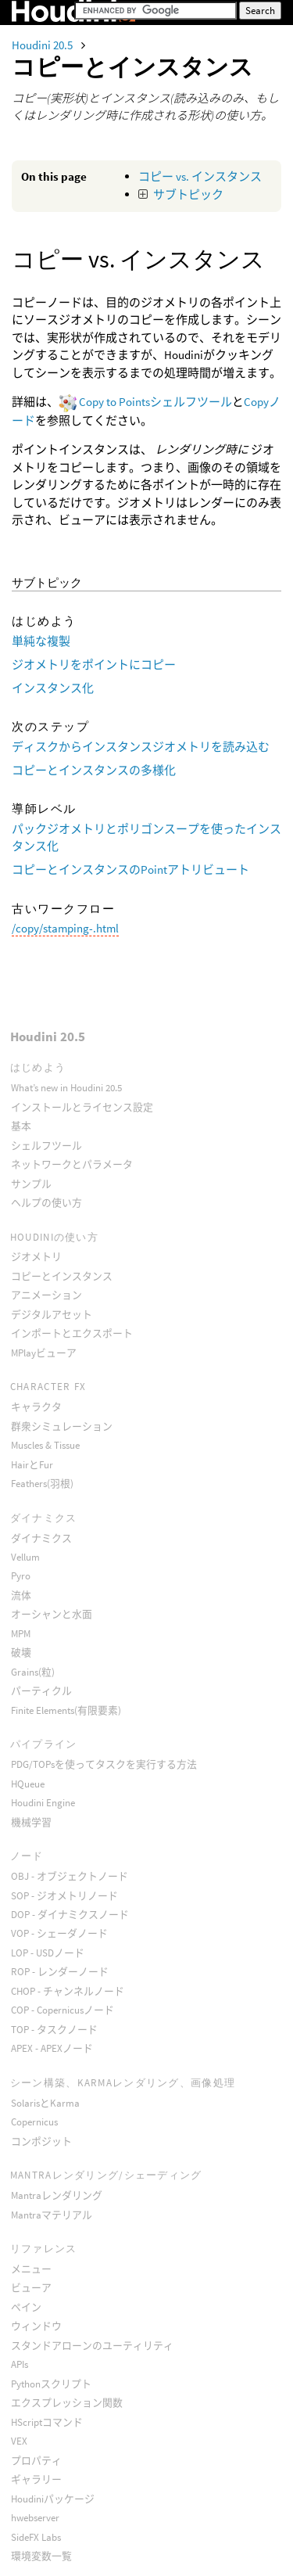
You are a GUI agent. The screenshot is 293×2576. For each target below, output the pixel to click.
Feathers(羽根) (42, 1483)
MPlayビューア (44, 1353)
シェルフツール (46, 1145)
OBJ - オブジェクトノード (69, 1876)
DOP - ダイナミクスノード (70, 1914)
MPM (20, 1633)
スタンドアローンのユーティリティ (92, 2345)
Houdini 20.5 (43, 45)
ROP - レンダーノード (60, 1971)
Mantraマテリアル (51, 2215)
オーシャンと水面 (51, 1614)
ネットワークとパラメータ (72, 1164)
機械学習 (31, 1822)
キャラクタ (36, 1407)
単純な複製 (41, 641)
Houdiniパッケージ (53, 2499)
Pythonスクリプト (51, 2384)
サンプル (31, 1184)
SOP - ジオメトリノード (64, 1895)
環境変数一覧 (41, 2556)
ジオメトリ (36, 1256)
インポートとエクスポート (72, 1333)
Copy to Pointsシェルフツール (155, 401)
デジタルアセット (51, 1314)
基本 (21, 1126)
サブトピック (188, 194)
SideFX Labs (36, 2537)
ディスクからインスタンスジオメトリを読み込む (141, 746)
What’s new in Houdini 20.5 (66, 1087)
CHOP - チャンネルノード (67, 1991)
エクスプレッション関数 (67, 2402)
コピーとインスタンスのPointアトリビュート (130, 869)
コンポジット (41, 2141)
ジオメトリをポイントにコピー (94, 664)
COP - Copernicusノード (62, 2010)
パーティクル (41, 1691)
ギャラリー (36, 2479)
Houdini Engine (43, 1802)
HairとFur (32, 1464)
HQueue (28, 1784)
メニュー (31, 2269)
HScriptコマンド (47, 2422)
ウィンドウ (36, 2326)
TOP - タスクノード (54, 2029)
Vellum (25, 1557)
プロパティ (36, 2460)
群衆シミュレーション (62, 1426)
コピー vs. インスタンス (200, 176)
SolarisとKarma (45, 2103)
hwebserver (35, 2517)
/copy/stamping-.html (65, 928)
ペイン (26, 2307)
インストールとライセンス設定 (82, 1107)
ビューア (31, 2287)
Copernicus (34, 2122)
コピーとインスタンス (62, 1276)
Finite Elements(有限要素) (66, 1710)
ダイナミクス (41, 1538)
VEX (19, 2441)
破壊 (21, 1652)
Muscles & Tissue (45, 1445)
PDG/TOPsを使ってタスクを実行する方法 (104, 1764)
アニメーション (46, 1295)
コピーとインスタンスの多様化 (94, 770)
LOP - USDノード (47, 1953)
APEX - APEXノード (52, 2048)
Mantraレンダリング (56, 2195)
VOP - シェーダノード (59, 1933)
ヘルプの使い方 (46, 1202)
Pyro (20, 1576)
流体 (21, 1595)
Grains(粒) (33, 1672)
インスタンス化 (53, 688)
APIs (19, 2364)
